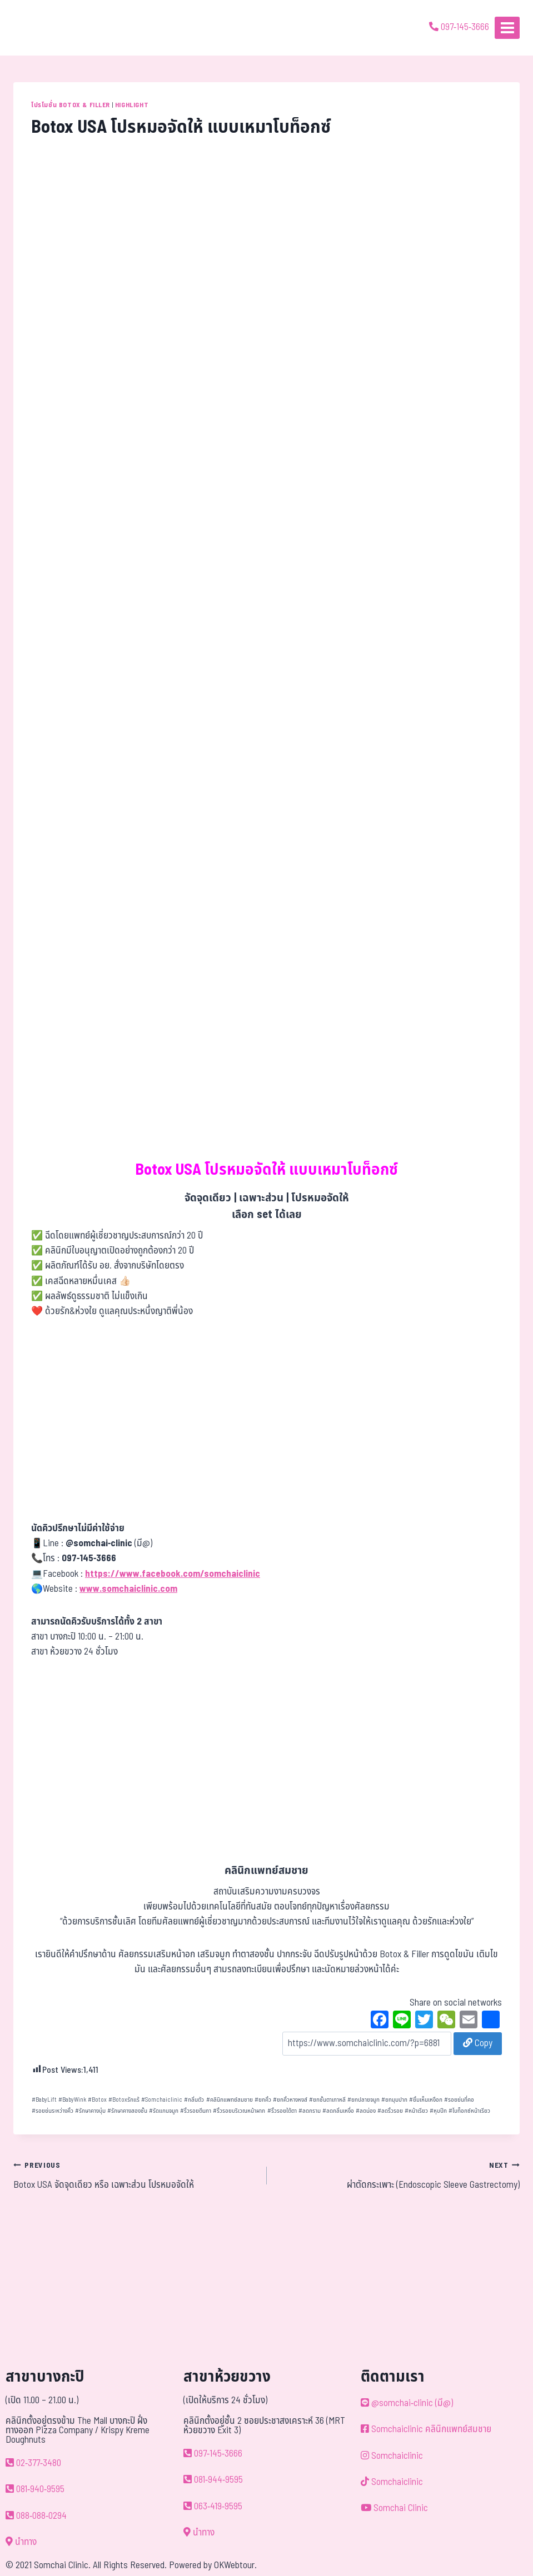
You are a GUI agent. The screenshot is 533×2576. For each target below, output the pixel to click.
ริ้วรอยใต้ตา (282, 2111)
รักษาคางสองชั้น (127, 2111)
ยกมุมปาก (394, 2099)
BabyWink (72, 2099)
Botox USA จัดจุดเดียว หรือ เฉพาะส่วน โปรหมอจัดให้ (135, 2175)
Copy (477, 2043)
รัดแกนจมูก (163, 2111)
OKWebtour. (235, 2565)
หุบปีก (438, 2111)
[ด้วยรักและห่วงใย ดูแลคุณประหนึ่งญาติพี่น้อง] (40, 28)
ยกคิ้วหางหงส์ (290, 2099)
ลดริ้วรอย (390, 2111)
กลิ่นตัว (194, 2099)
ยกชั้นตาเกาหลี (327, 2099)
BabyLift (44, 2099)
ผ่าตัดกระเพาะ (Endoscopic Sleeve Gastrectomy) (398, 2175)
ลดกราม (309, 2111)
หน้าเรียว (416, 2111)
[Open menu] (507, 27)
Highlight (131, 105)
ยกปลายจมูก (363, 2099)
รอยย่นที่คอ (459, 2099)
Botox (97, 2099)
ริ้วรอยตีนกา (195, 2111)
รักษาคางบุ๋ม (90, 2111)
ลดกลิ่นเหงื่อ (338, 2111)
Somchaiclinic (161, 2099)
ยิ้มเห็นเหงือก (425, 2099)
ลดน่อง (366, 2111)
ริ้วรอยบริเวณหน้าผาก (239, 2111)
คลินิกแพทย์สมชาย (229, 2099)
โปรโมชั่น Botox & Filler (70, 105)
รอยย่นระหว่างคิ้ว (52, 2111)
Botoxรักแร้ (124, 2099)
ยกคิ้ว (263, 2099)
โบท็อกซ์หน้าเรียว (469, 2111)
